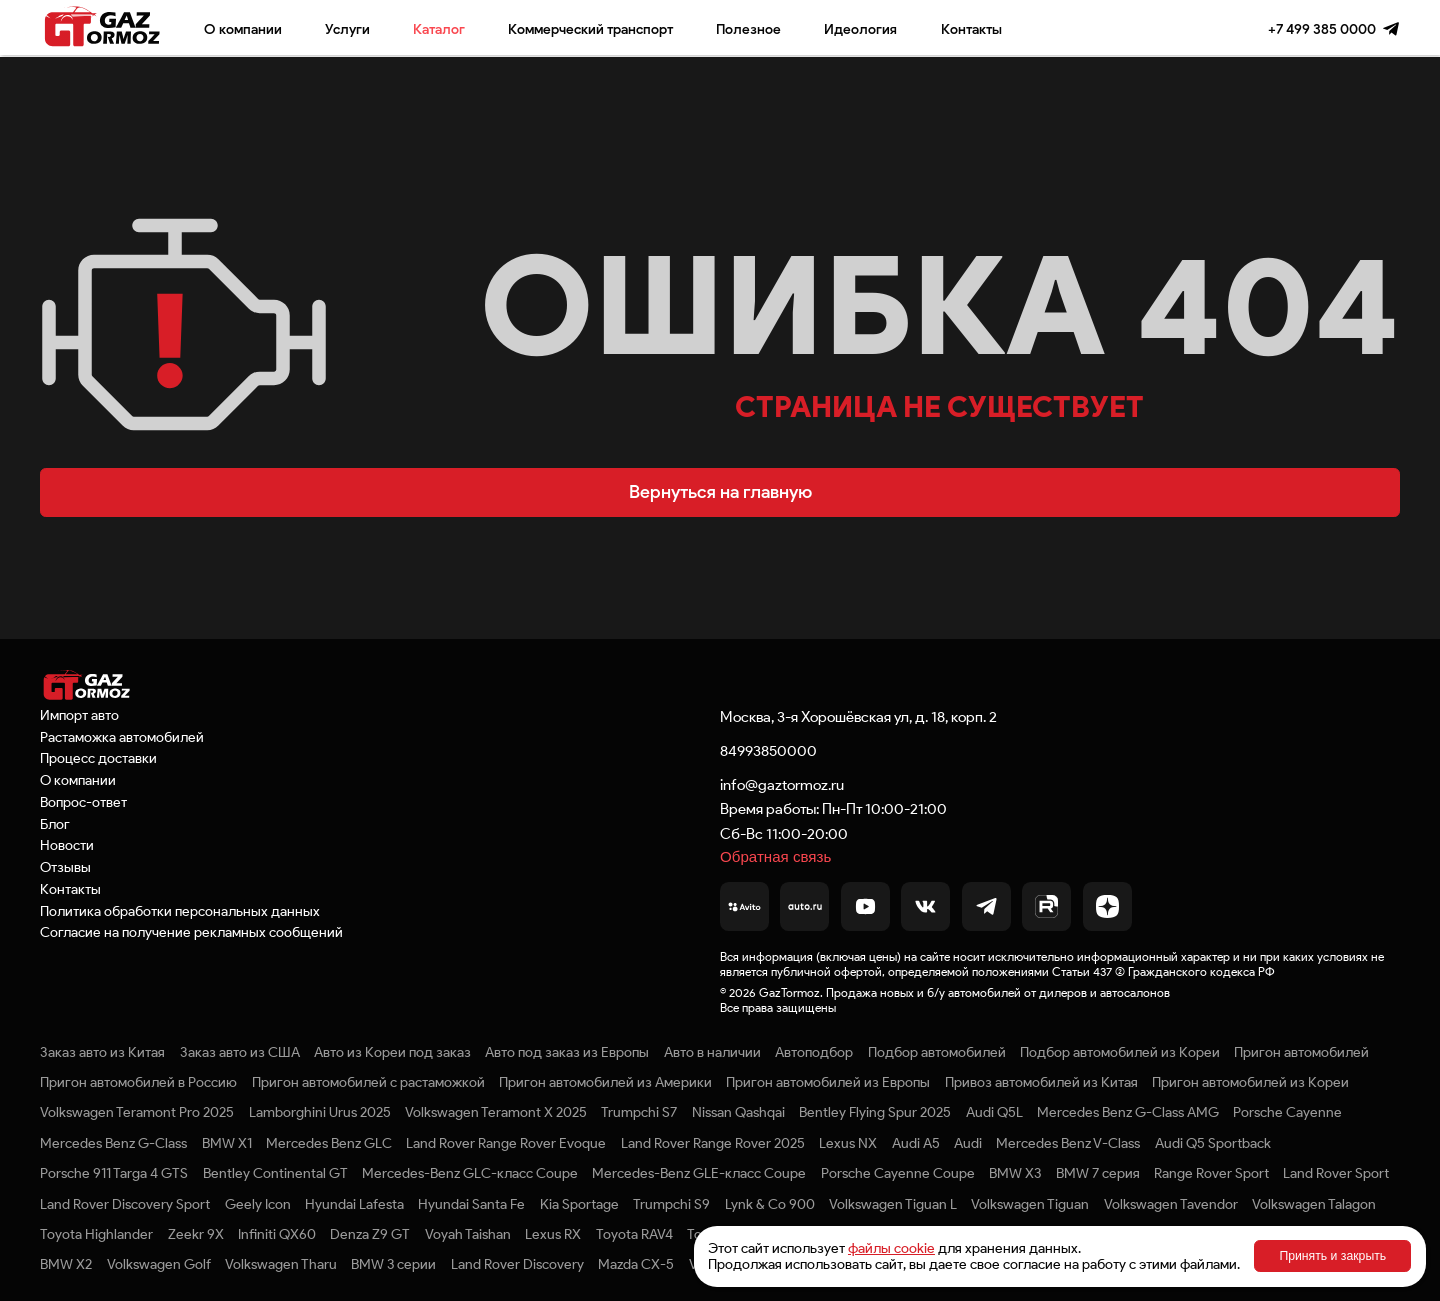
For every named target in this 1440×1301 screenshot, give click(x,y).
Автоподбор (814, 1052)
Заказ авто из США (240, 1052)
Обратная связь (775, 856)
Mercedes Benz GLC (329, 1143)
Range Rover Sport (1211, 1173)
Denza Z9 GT (370, 1234)
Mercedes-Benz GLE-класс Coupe (699, 1173)
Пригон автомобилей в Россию (138, 1082)
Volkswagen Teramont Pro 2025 (137, 1112)
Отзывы (65, 867)
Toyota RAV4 (634, 1234)
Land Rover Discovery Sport (125, 1204)
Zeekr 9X (196, 1234)
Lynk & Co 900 (770, 1204)
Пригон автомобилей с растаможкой (368, 1082)
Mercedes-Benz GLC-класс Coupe (470, 1173)
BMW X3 (1015, 1173)
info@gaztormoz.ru (782, 784)
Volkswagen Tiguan (1030, 1204)
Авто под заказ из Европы (567, 1052)
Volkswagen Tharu (281, 1264)
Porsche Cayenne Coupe (898, 1173)
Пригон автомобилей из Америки (605, 1082)
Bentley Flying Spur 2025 (875, 1112)
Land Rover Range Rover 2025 (713, 1143)
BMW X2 (66, 1264)
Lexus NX (848, 1143)
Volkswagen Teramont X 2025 (496, 1112)
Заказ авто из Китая (102, 1052)
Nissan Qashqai (738, 1112)
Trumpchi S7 (639, 1112)
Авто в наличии (712, 1052)
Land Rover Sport (1336, 1173)
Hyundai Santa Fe (471, 1204)
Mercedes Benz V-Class (1068, 1143)
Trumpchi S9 (671, 1204)
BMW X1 (227, 1143)
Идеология (860, 29)
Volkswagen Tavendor (1171, 1204)
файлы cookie (891, 1248)
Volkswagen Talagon (1314, 1204)
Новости (67, 845)
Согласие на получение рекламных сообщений (191, 932)
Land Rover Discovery (517, 1264)
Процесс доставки (98, 758)
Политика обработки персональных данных (180, 911)
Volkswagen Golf (159, 1264)
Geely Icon (258, 1204)
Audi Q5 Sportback (1213, 1143)
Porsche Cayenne (1287, 1112)
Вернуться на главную (720, 492)
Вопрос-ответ (83, 802)
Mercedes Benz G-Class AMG (1128, 1112)
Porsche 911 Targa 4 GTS (114, 1173)
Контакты (971, 29)
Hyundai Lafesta (354, 1204)
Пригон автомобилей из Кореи (1250, 1082)
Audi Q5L (994, 1112)
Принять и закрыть (1332, 1256)
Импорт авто (79, 715)
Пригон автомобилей (1301, 1052)
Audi (968, 1143)
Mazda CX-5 (636, 1264)
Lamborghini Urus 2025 (320, 1112)
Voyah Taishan (468, 1234)
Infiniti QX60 (277, 1234)
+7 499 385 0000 (1322, 29)
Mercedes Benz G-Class (113, 1143)
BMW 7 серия (1098, 1173)
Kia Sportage (579, 1204)
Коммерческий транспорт (590, 29)
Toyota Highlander (96, 1234)
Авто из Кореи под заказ (392, 1052)
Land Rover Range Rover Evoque (506, 1143)
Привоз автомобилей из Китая (1041, 1082)
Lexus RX (553, 1234)
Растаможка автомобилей (122, 737)
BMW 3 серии (393, 1264)
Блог (55, 824)
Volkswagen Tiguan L (893, 1204)
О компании (243, 29)
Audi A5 (916, 1143)
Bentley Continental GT (275, 1173)
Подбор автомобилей (937, 1052)
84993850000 (768, 750)
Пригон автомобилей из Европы (828, 1082)
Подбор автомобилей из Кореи (1120, 1052)
